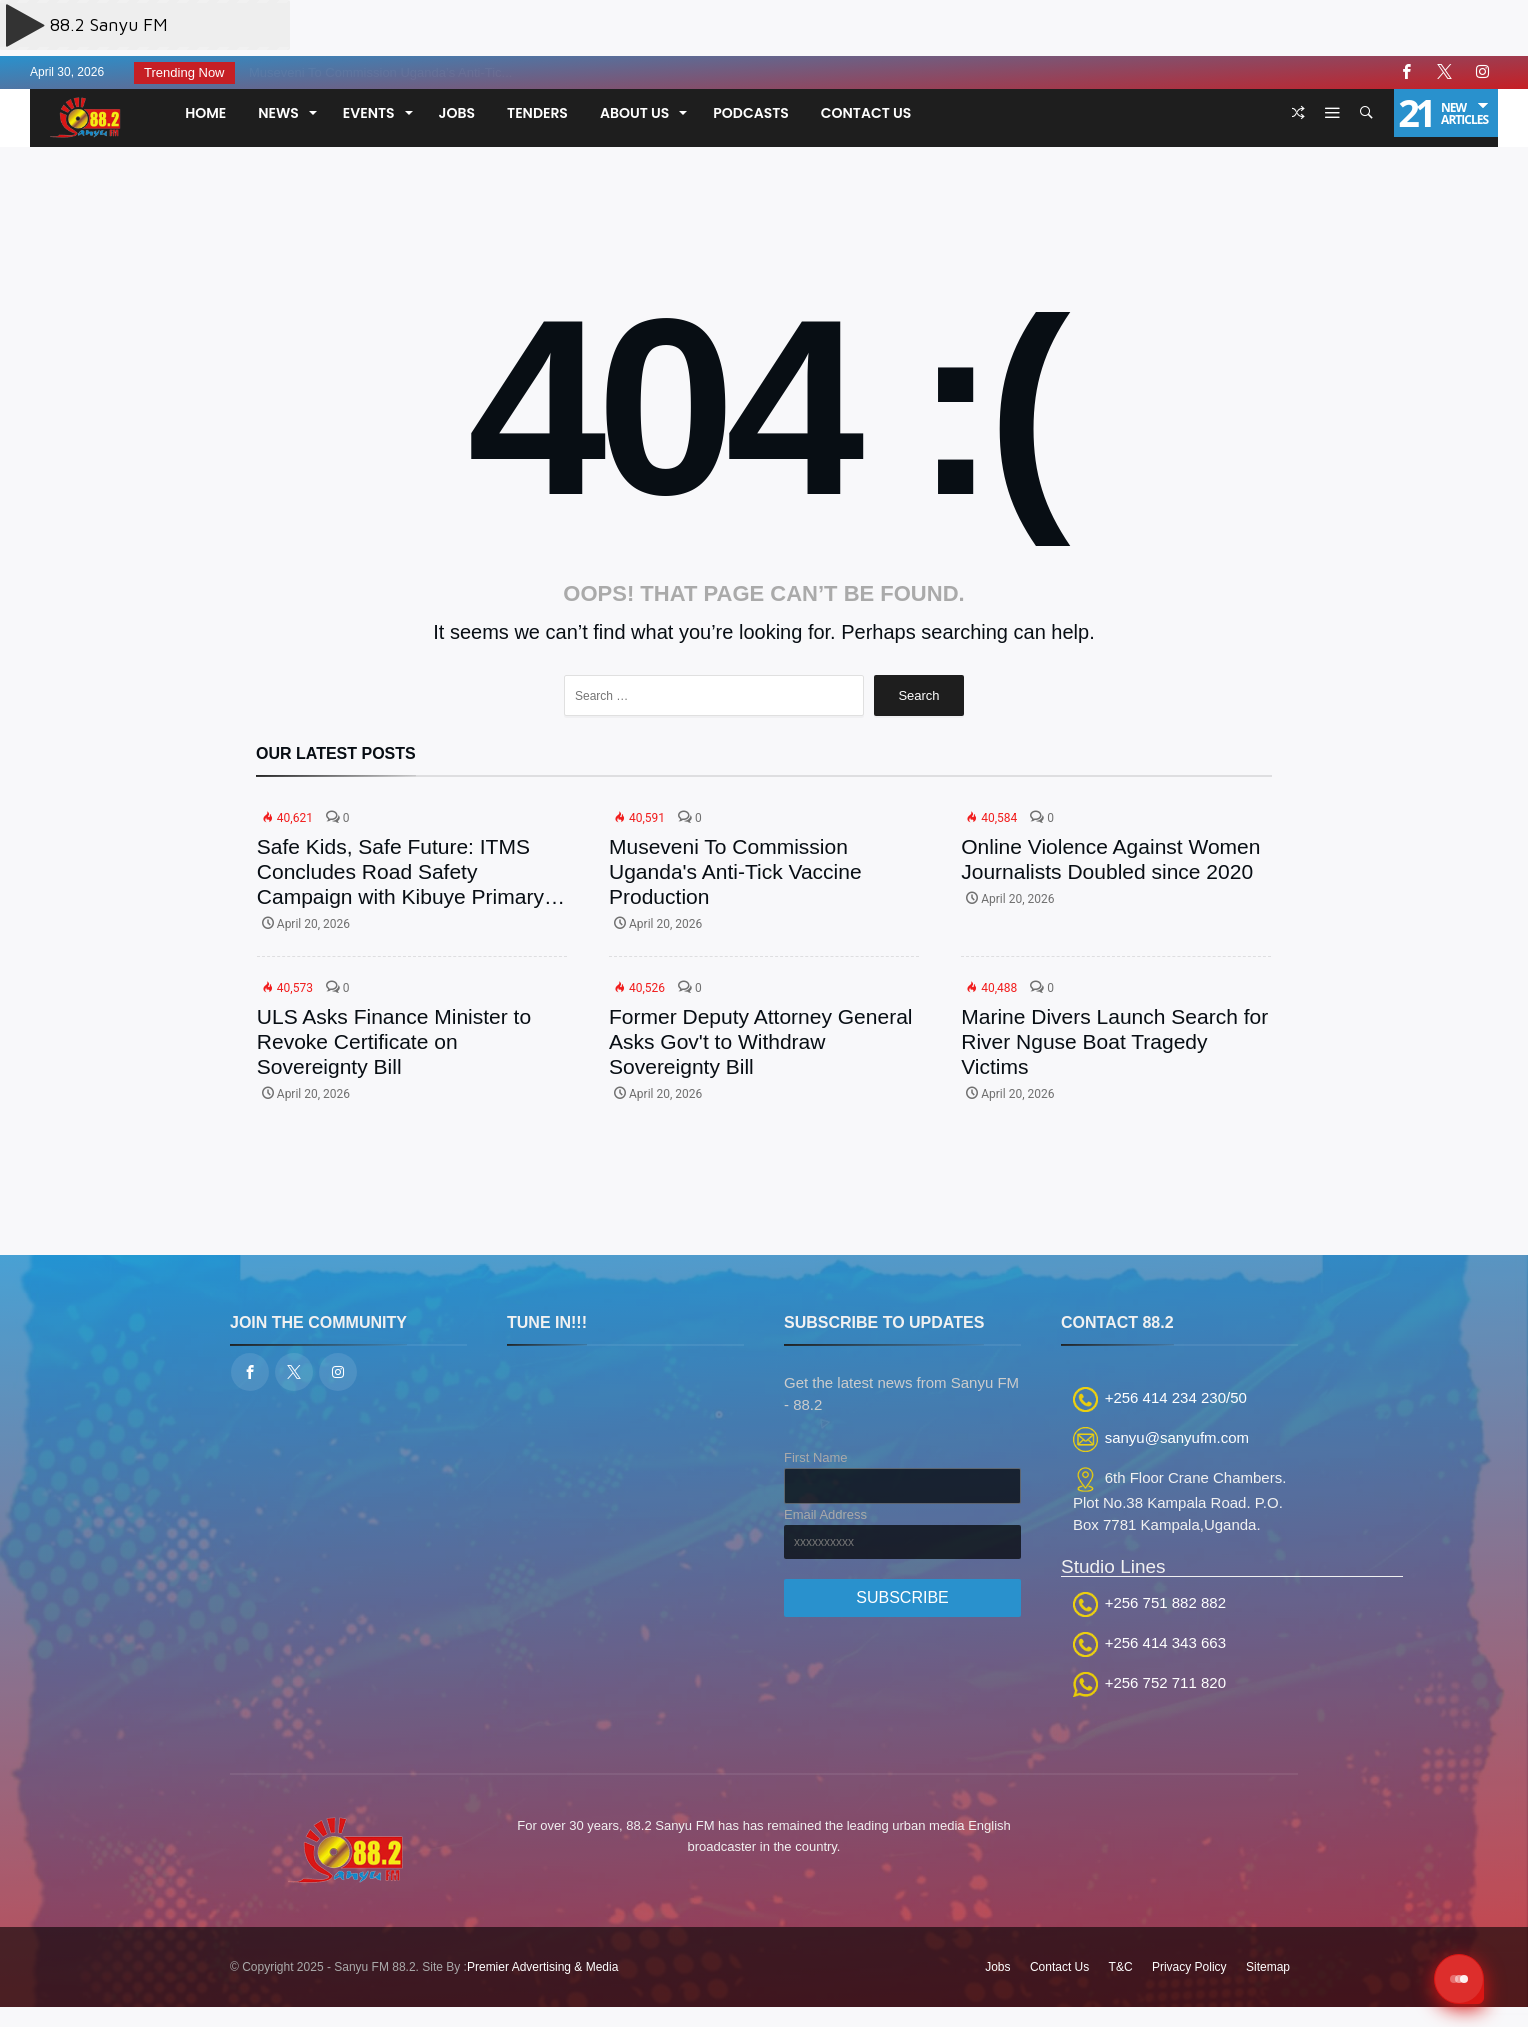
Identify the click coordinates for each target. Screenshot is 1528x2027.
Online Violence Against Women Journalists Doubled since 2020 (1110, 859)
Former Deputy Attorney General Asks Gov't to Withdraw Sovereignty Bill (760, 1041)
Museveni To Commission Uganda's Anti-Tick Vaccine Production (735, 871)
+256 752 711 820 (1165, 1682)
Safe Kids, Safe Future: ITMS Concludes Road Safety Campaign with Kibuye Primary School (400, 872)
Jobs (997, 1967)
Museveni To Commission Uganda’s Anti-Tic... (375, 72)
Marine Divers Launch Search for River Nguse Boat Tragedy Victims (1114, 1041)
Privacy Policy (1189, 1967)
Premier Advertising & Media (542, 1967)
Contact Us (1059, 1967)
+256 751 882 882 (1165, 1602)
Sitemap (1268, 1967)
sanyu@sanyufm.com (1177, 1437)
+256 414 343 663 (1165, 1642)
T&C (1121, 1967)
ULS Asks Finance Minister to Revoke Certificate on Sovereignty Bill (394, 1041)
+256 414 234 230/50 (1176, 1397)
